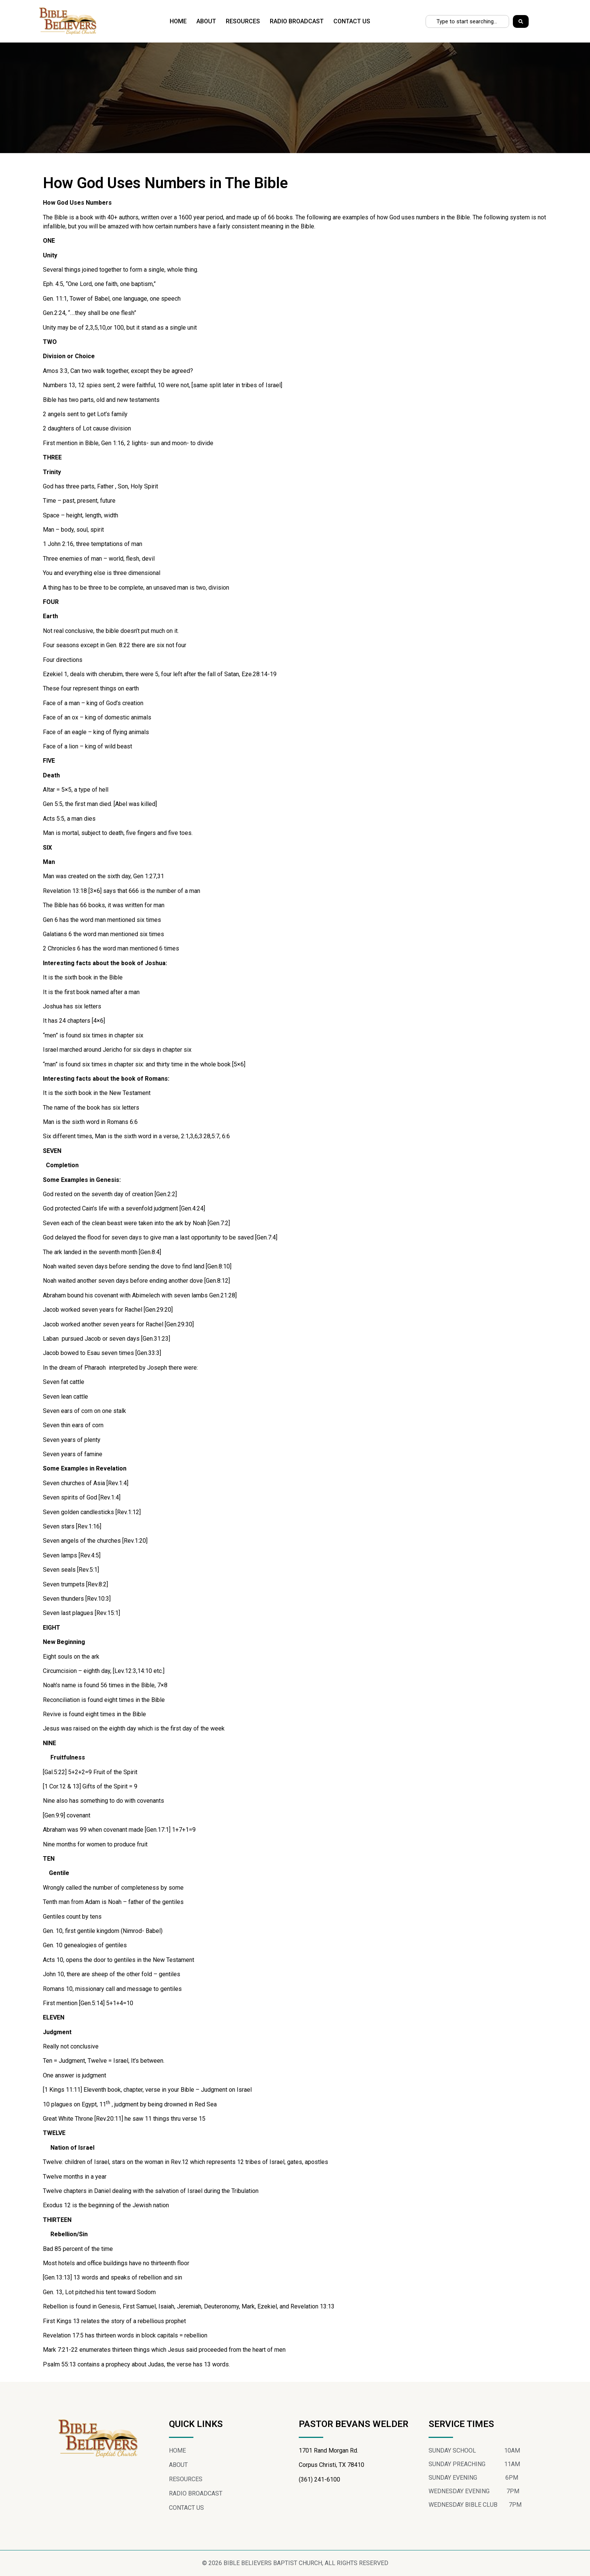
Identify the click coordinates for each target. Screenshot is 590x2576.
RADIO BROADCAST (297, 21)
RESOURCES (243, 21)
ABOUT (206, 21)
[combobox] (467, 21)
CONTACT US (351, 21)
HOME (178, 21)
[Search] (521, 21)
